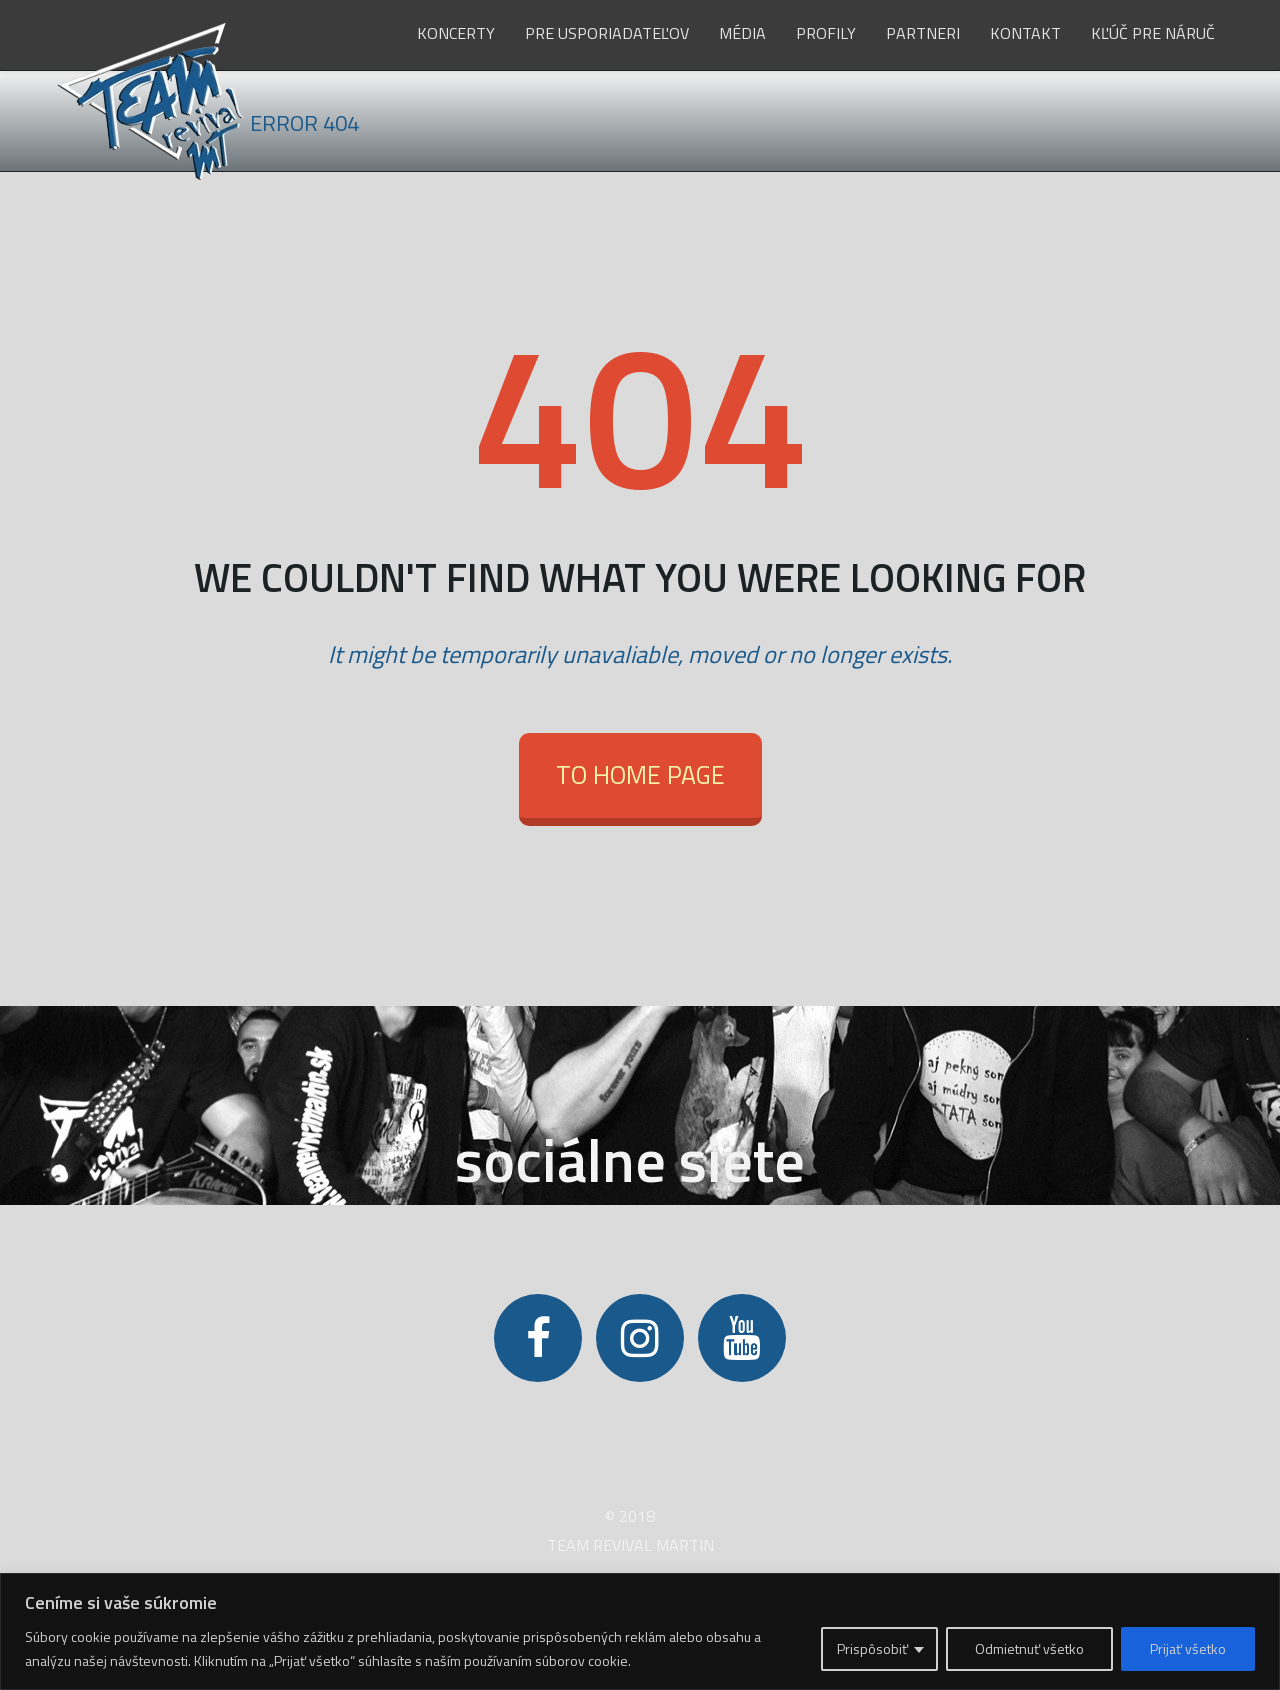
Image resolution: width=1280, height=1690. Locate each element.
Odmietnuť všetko (1029, 1648)
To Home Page (640, 775)
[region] (640, 1631)
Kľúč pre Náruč (1153, 33)
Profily (826, 33)
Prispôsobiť (872, 1648)
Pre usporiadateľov (607, 33)
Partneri (923, 33)
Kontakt (1025, 33)
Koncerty (456, 33)
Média (742, 33)
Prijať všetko (1188, 1648)
